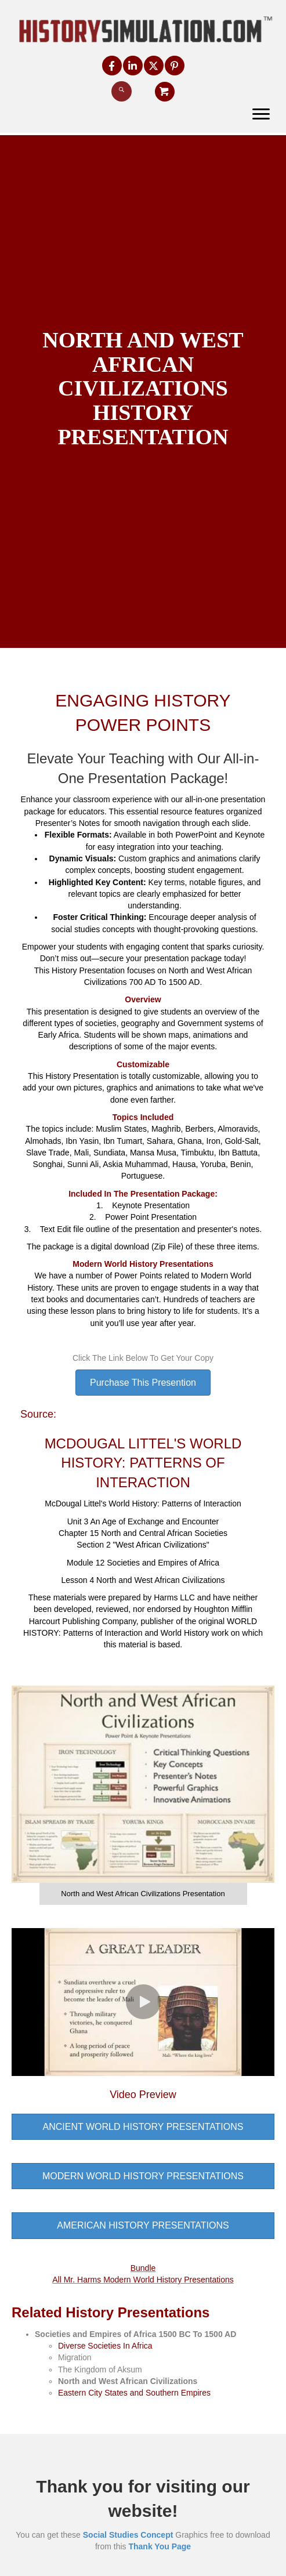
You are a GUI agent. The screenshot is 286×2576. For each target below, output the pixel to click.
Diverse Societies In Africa (105, 2345)
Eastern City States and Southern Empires (134, 2392)
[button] (112, 65)
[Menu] (261, 114)
